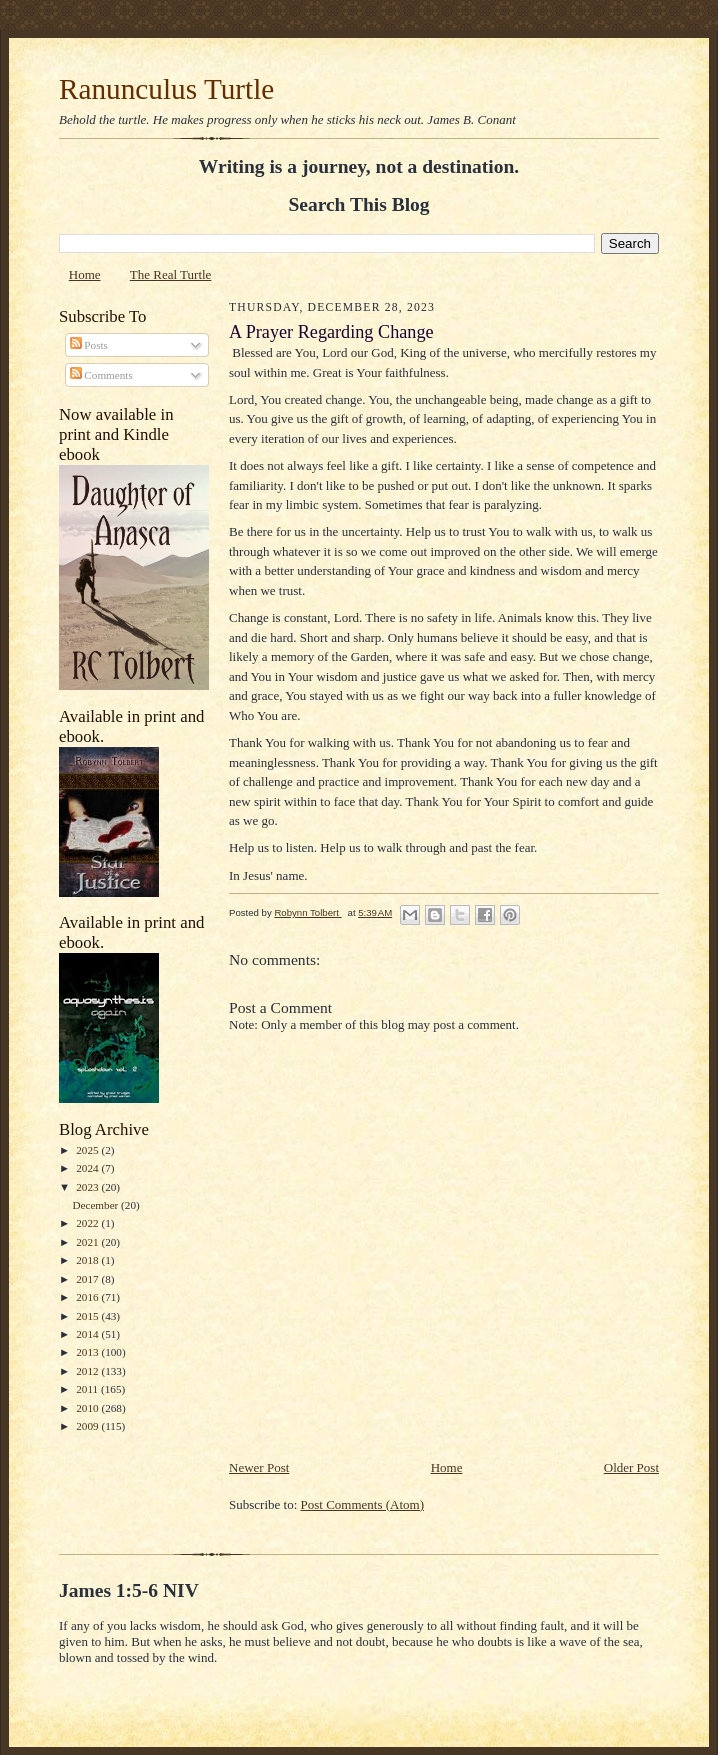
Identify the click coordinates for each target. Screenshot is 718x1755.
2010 (88, 1408)
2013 (88, 1352)
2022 (88, 1223)
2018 (88, 1260)
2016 (88, 1297)
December (96, 1205)
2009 (88, 1426)
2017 (88, 1279)
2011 (88, 1389)
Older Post (631, 1467)
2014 (88, 1334)
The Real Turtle (171, 274)
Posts (89, 345)
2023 (88, 1187)
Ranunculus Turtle (166, 89)
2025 (88, 1150)
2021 (88, 1242)
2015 (88, 1316)
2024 (88, 1168)
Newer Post (259, 1467)
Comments (101, 375)
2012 (88, 1371)
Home (85, 274)
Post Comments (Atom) (363, 1504)
